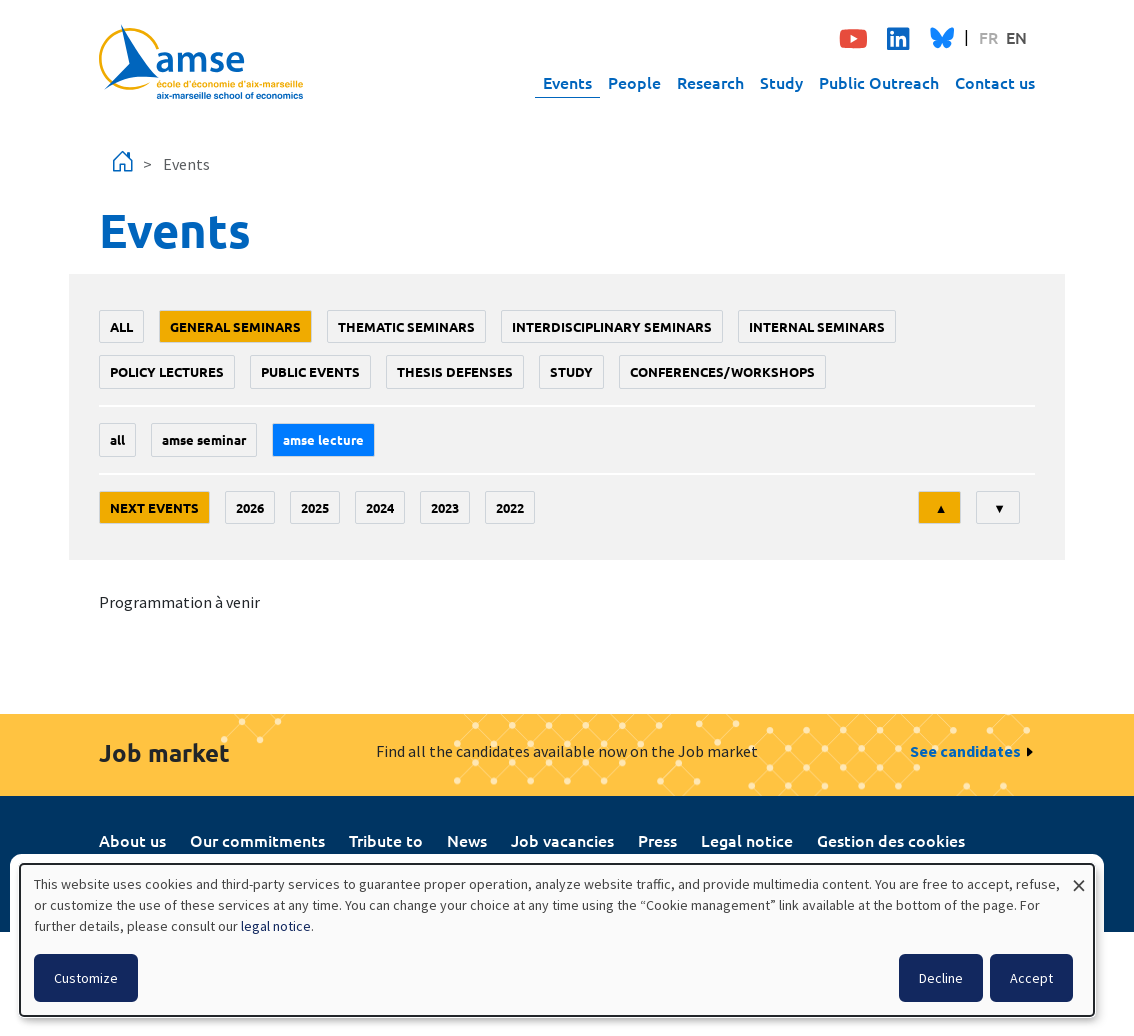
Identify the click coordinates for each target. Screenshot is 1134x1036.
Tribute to (386, 840)
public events (310, 371)
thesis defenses (455, 371)
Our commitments (257, 840)
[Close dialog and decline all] (1079, 876)
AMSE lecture (323, 439)
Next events (154, 507)
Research (710, 82)
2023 (445, 507)
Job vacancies (562, 840)
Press (657, 840)
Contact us (995, 82)
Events (567, 82)
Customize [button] (86, 978)
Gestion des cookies (891, 840)
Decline (941, 978)
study (571, 371)
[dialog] (557, 940)
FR (988, 37)
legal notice (276, 926)
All (121, 326)
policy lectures (167, 371)
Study (781, 82)
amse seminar (204, 439)
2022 (510, 507)
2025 (315, 507)
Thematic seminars (406, 326)
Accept (1031, 978)
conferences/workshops (722, 371)
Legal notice (747, 840)
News (467, 840)
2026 (250, 507)
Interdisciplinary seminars (612, 326)
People (634, 82)
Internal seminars (817, 326)
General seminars (235, 326)
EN (1016, 37)
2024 (380, 507)
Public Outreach (879, 82)
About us (132, 840)
